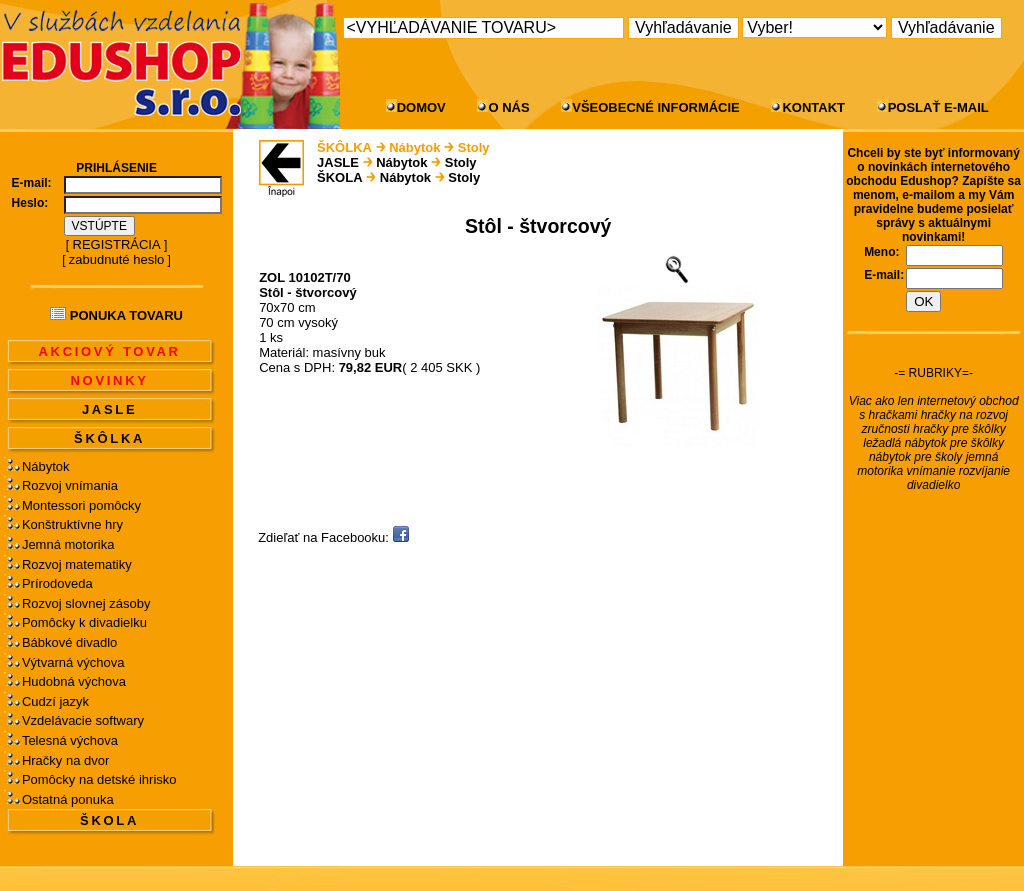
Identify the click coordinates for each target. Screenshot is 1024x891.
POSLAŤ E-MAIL (938, 107)
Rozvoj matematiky (77, 564)
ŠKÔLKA (109, 438)
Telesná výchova (70, 740)
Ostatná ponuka (68, 799)
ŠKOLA (109, 820)
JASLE (109, 409)
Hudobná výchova (74, 681)
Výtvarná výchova (73, 662)
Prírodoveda (57, 583)
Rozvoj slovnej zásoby (86, 603)
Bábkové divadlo (69, 642)
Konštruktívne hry (72, 524)
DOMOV (421, 107)
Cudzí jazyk (55, 701)
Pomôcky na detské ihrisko (99, 779)
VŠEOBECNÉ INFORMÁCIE (656, 107)
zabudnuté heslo (116, 259)
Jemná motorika (68, 544)
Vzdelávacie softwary (83, 720)
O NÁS (508, 107)
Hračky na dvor (65, 760)
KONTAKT (813, 107)
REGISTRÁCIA (117, 244)
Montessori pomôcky (81, 505)
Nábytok (46, 466)
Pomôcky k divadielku (84, 622)
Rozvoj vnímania (70, 485)
